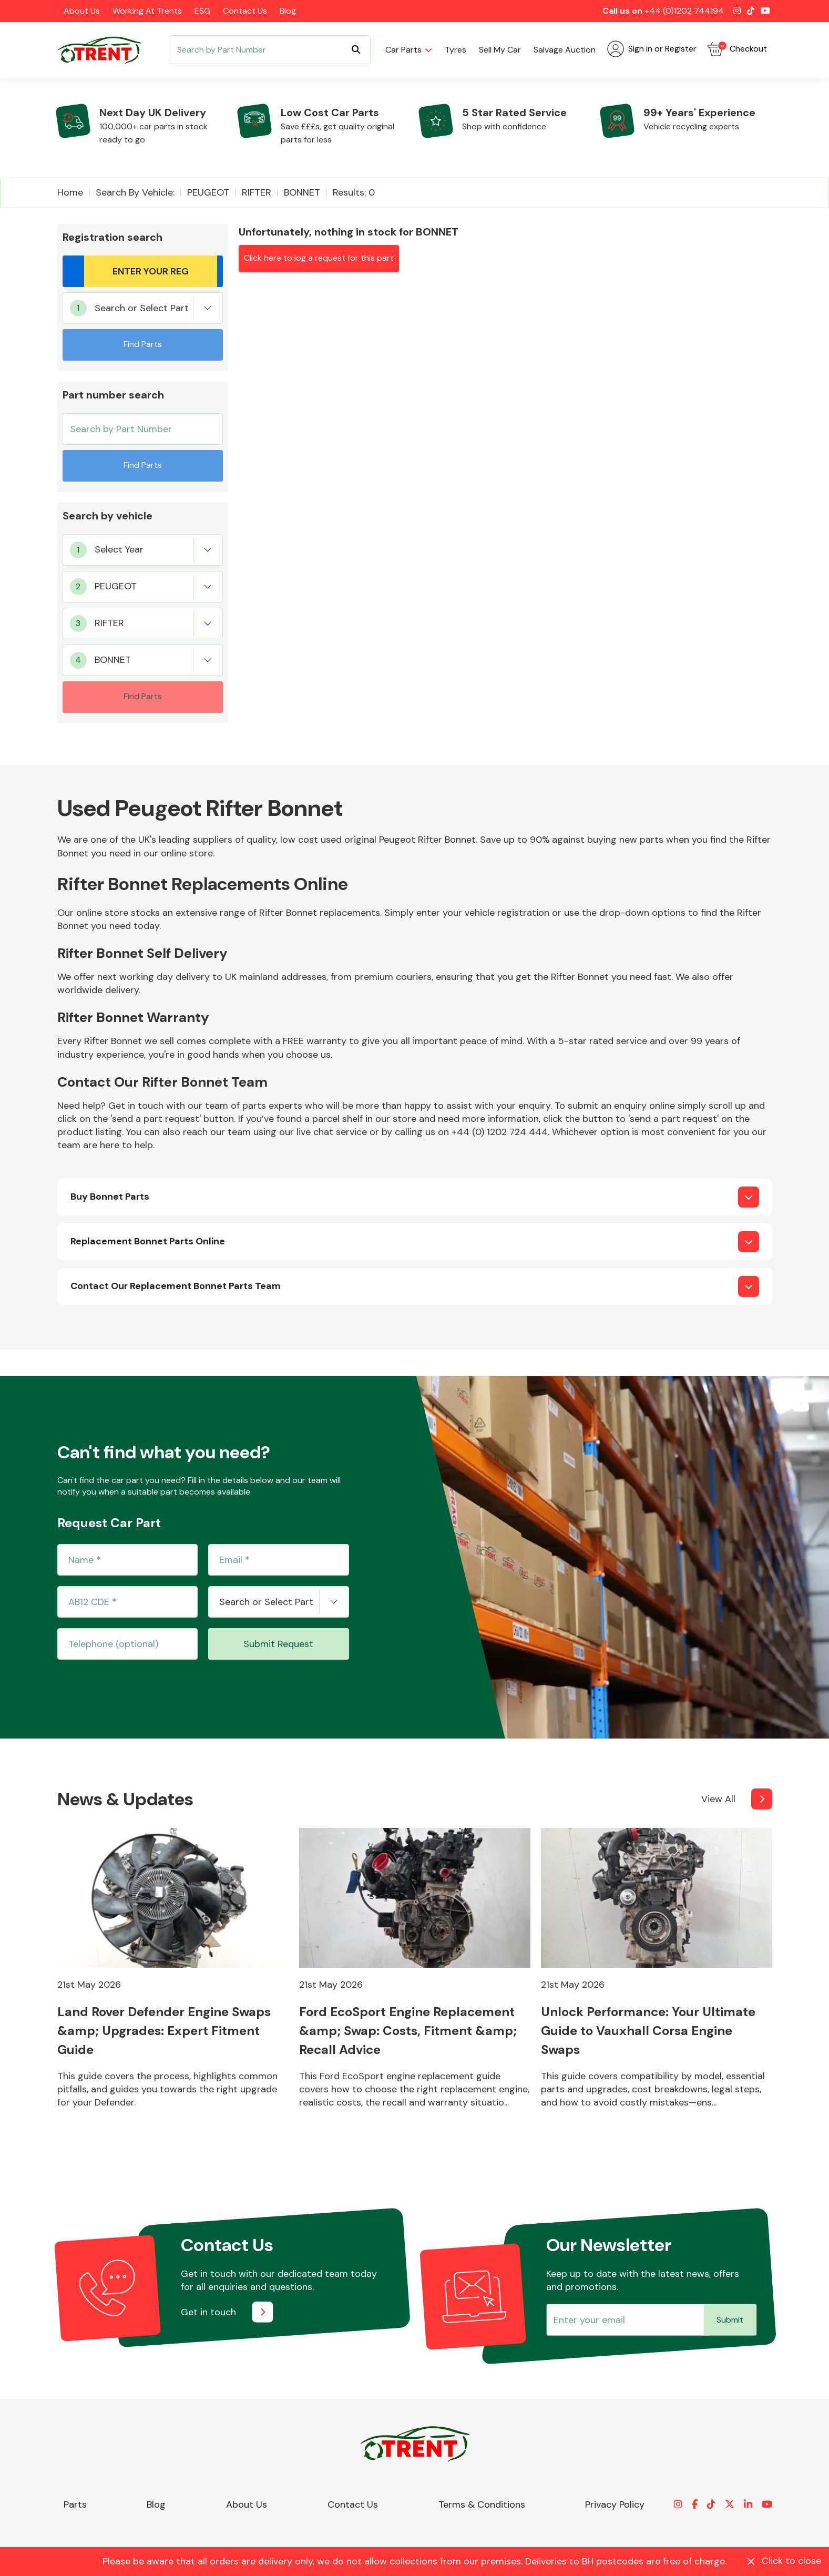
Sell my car (500, 49)
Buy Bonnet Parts (109, 1196)
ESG (202, 10)
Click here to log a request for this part (319, 257)
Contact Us (245, 10)
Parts (75, 2504)
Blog (288, 10)
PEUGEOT (208, 192)
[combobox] (142, 308)
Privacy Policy (614, 2504)
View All (718, 1799)
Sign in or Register (652, 48)
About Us (82, 10)
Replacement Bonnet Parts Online (147, 1241)
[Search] (270, 49)
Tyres (455, 49)
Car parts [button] (403, 49)
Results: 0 (354, 192)
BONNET (302, 192)
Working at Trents (147, 10)
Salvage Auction (565, 49)
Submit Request (278, 1644)
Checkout (737, 49)
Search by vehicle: (135, 192)
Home (70, 192)
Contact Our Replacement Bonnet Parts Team (175, 1286)
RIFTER (256, 192)
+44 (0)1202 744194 (684, 10)
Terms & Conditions (481, 2504)
